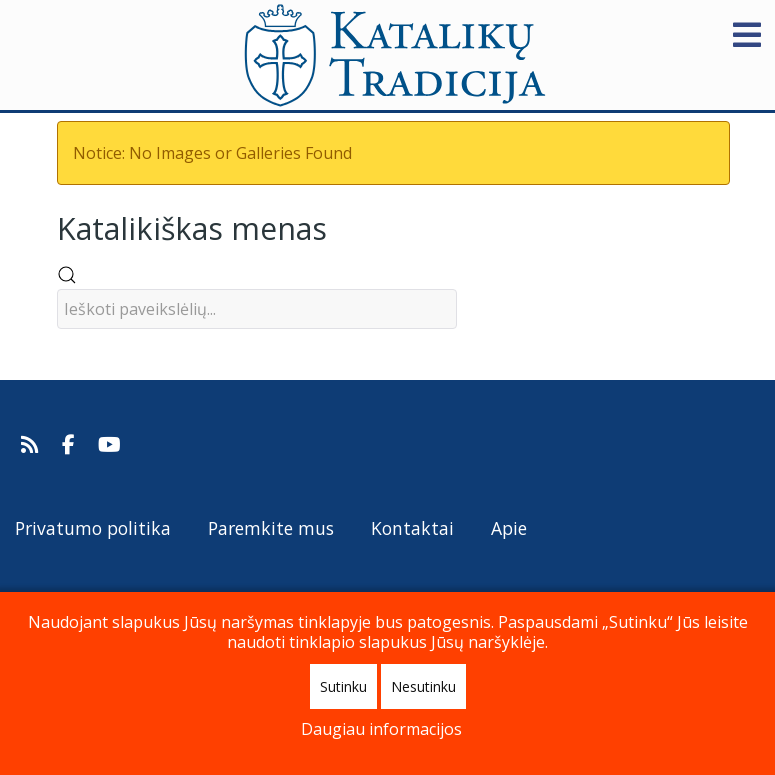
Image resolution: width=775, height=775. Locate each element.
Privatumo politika (93, 528)
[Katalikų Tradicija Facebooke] (71, 445)
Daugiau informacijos (381, 729)
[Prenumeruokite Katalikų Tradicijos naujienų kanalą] (32, 445)
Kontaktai (412, 528)
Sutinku (343, 686)
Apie (509, 528)
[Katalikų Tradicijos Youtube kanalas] (110, 445)
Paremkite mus (271, 528)
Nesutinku (423, 686)
